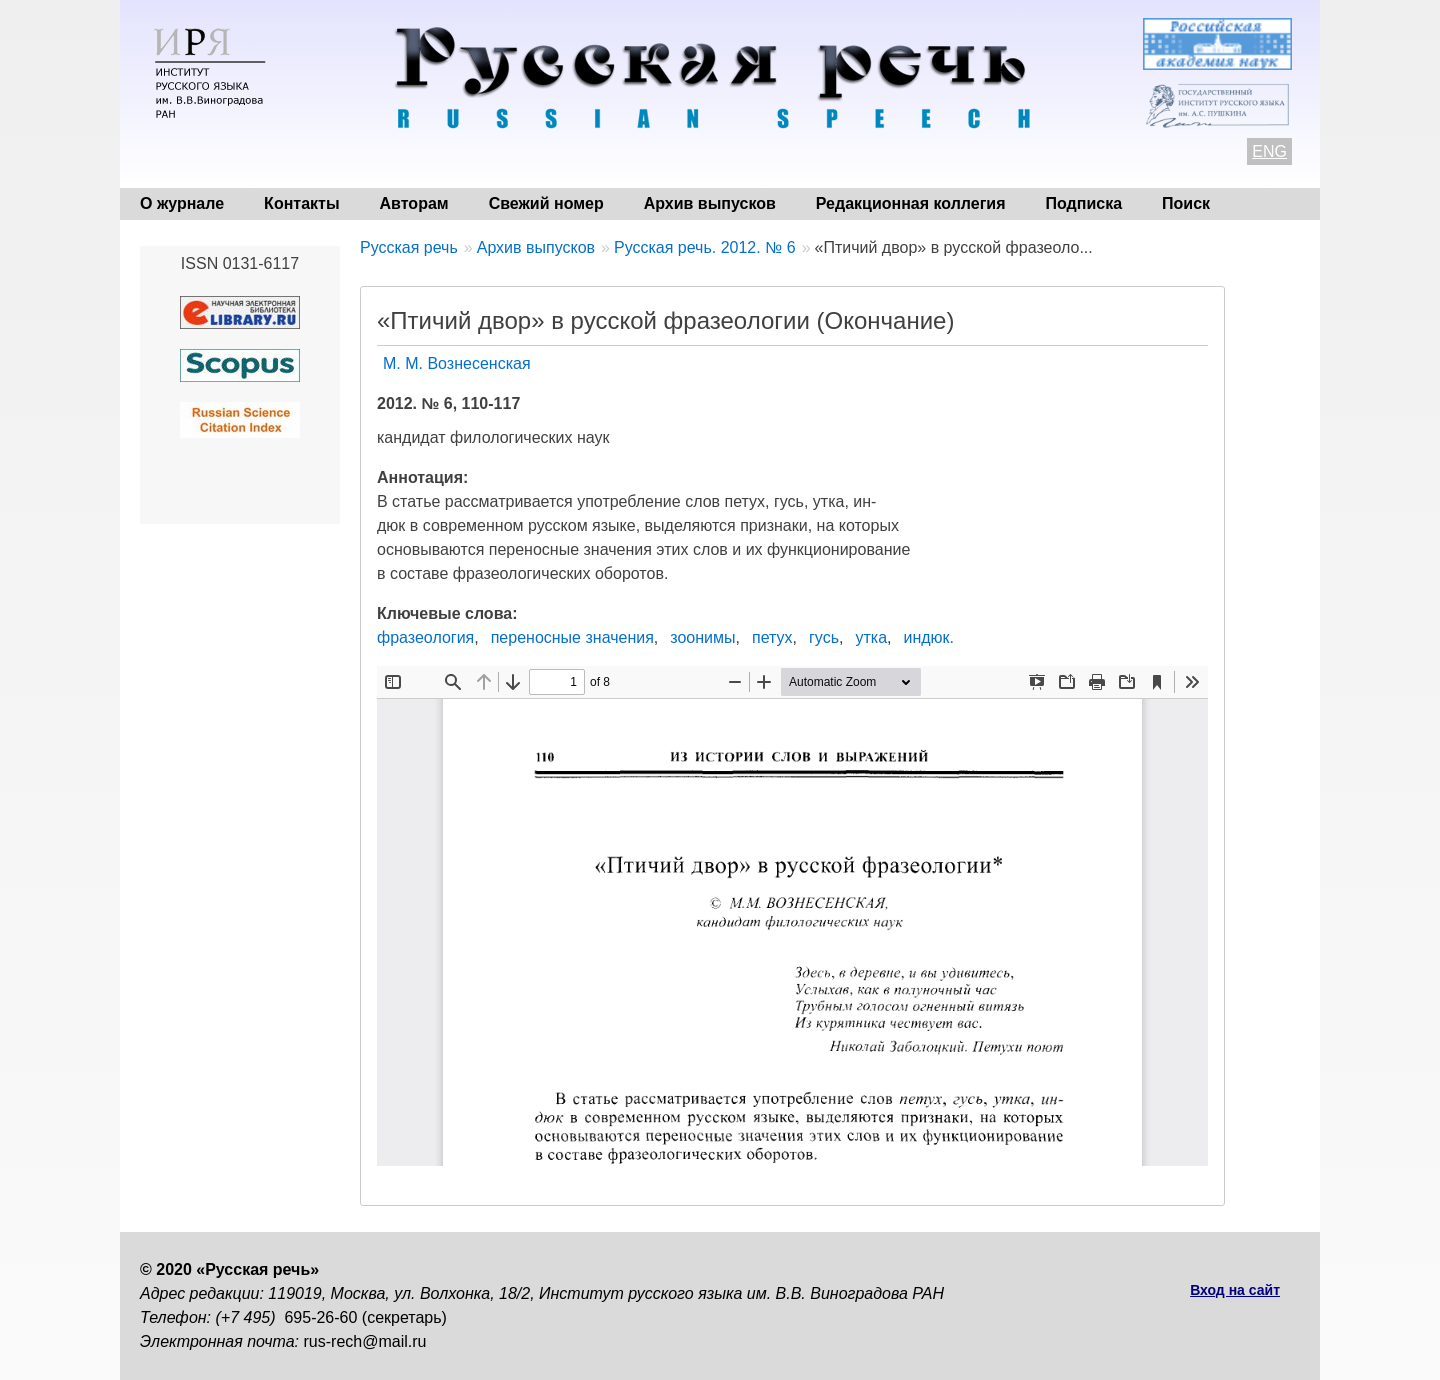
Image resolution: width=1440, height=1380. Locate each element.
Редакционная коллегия (911, 203)
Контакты (301, 203)
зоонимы (702, 637)
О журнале (182, 203)
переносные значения (572, 637)
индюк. (928, 637)
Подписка (1084, 203)
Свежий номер (546, 203)
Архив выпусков (710, 203)
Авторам (414, 203)
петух (772, 637)
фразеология (425, 637)
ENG (1269, 151)
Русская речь (409, 247)
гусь (824, 637)
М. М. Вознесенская (457, 363)
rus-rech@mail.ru (365, 1341)
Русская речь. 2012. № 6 (705, 247)
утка (871, 637)
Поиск (1186, 203)
